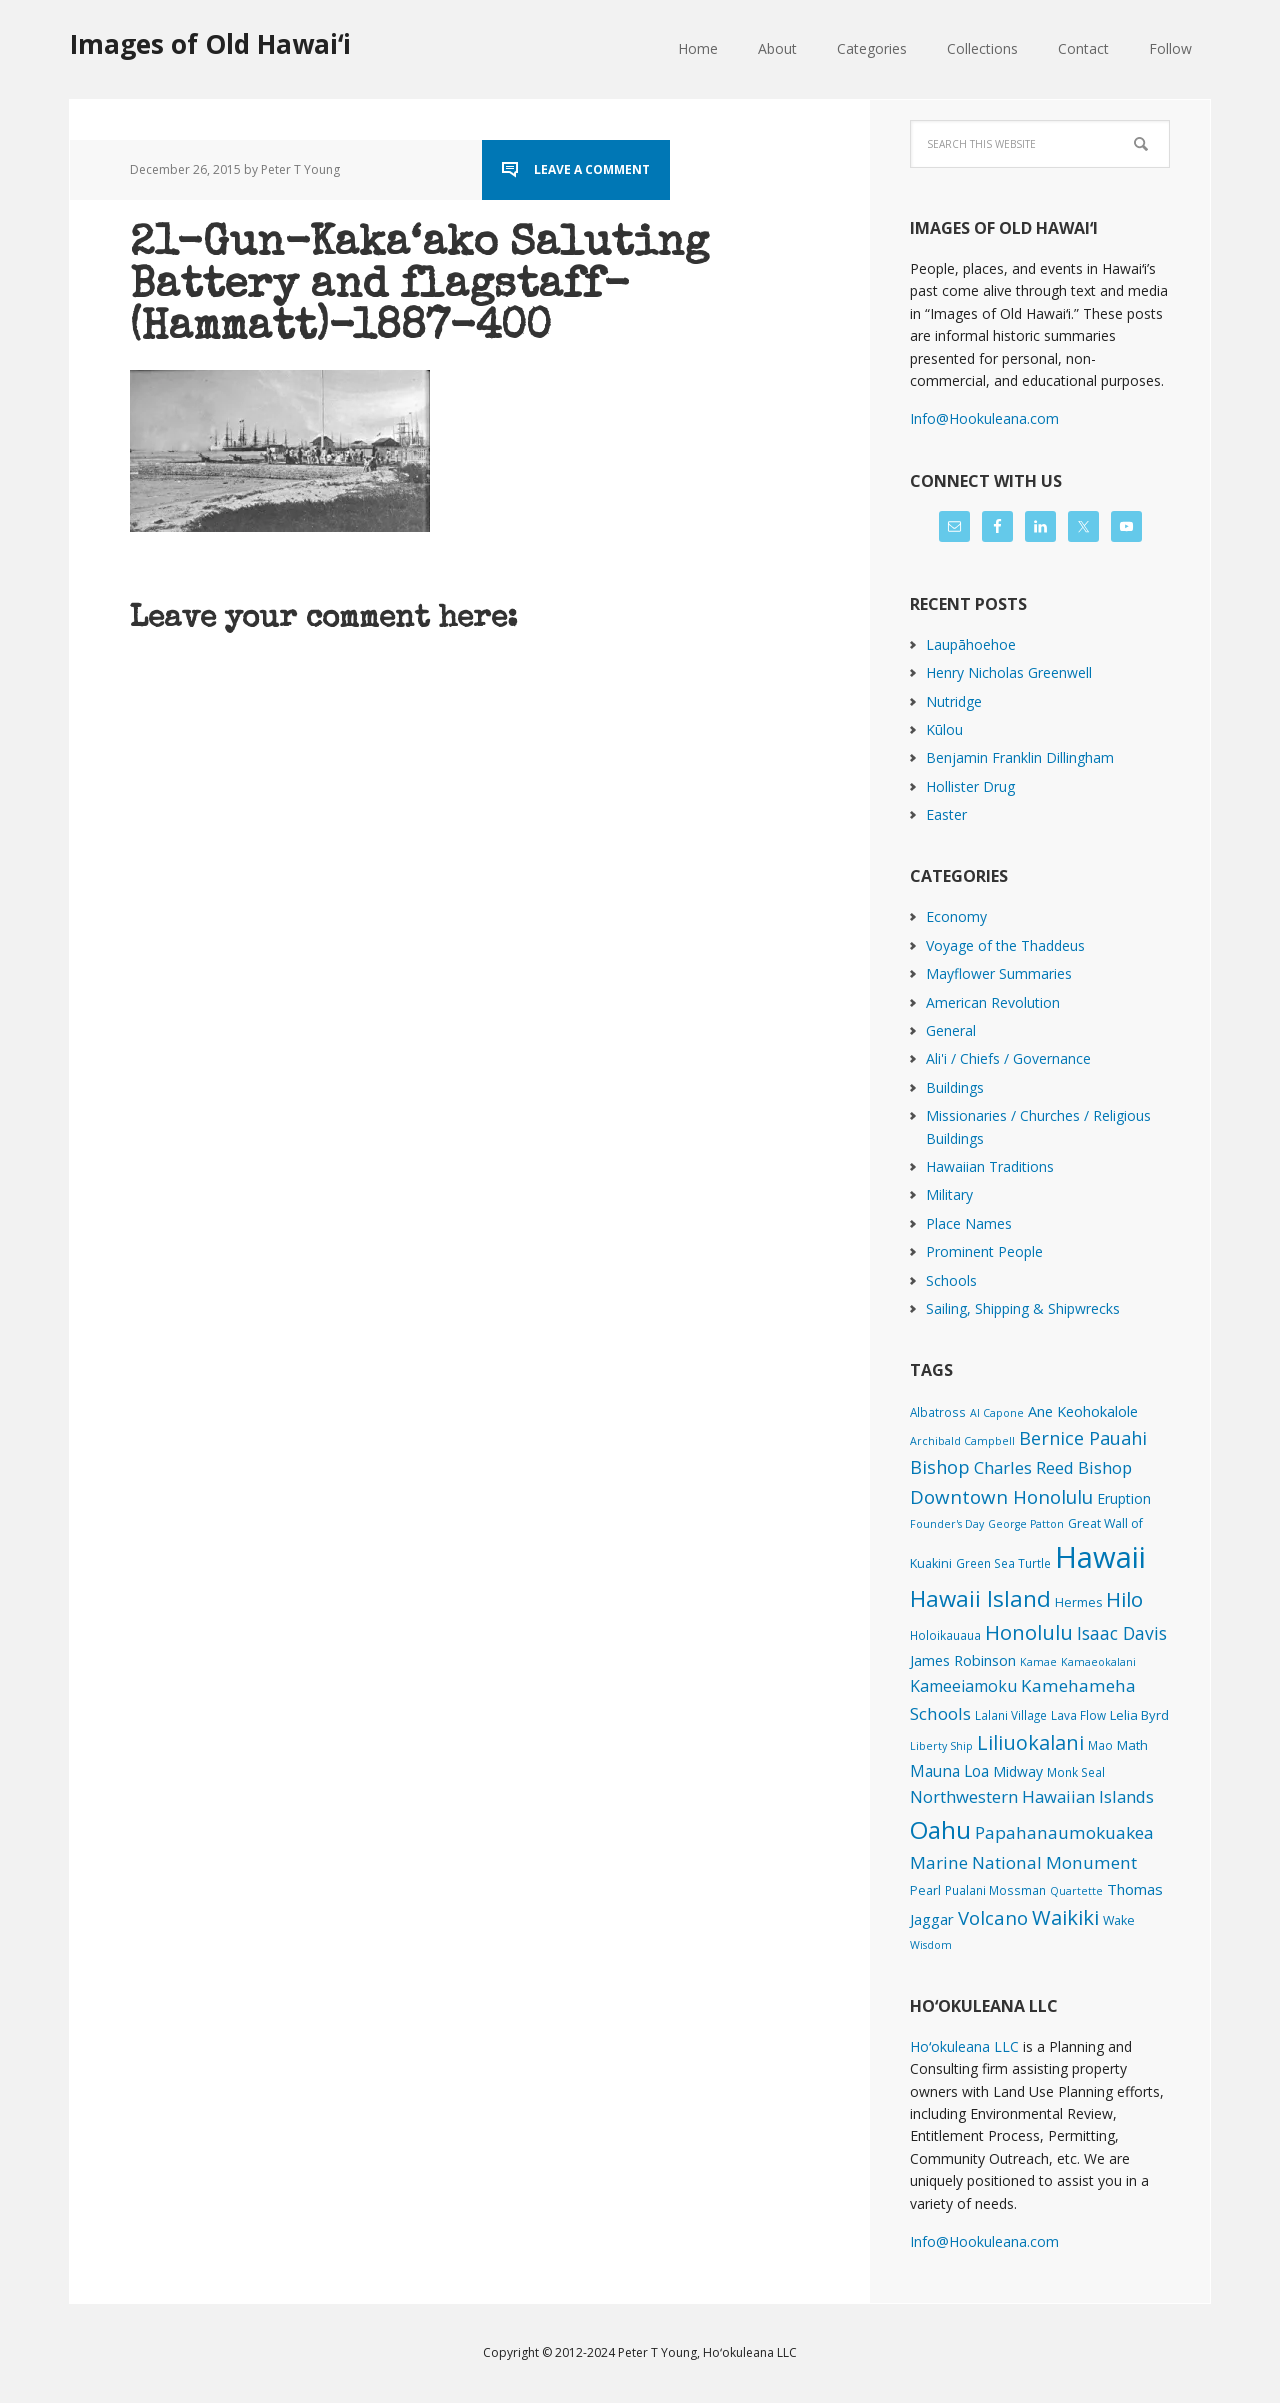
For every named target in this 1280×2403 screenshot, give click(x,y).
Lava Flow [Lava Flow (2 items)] (1078, 1715)
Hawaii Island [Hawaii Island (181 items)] (980, 1598)
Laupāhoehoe (971, 644)
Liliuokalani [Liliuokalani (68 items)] (1030, 1742)
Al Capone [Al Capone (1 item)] (997, 1413)
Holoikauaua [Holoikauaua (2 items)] (945, 1635)
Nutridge (954, 701)
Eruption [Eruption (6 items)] (1124, 1498)
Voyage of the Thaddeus (1005, 945)
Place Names (969, 1223)
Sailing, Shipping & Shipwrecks (1023, 1308)
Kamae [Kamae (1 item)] (1038, 1662)
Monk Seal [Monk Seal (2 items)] (1076, 1772)
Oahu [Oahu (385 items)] (940, 1829)
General (951, 1030)
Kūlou (944, 729)
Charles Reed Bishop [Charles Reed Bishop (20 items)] (1053, 1467)
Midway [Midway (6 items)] (1018, 1771)
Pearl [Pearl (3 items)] (925, 1890)
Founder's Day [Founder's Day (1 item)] (947, 1524)
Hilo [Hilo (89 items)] (1124, 1599)
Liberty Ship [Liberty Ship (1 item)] (941, 1746)
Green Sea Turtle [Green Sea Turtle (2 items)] (1003, 1563)
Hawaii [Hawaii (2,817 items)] (1100, 1557)
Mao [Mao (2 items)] (1100, 1745)
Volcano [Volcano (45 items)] (993, 1917)
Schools (951, 1280)
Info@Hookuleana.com (984, 418)
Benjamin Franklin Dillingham (1020, 757)
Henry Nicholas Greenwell (1009, 672)
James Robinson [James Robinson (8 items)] (963, 1660)
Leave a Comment (592, 169)
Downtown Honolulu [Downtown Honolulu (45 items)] (1001, 1496)
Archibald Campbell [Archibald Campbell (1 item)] (962, 1441)
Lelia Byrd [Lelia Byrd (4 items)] (1139, 1715)
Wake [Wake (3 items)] (1119, 1920)
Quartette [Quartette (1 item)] (1076, 1891)
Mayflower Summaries (999, 973)
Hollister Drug (970, 786)
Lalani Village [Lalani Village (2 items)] (1011, 1715)
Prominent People (984, 1251)
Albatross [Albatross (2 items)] (938, 1412)
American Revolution (993, 1002)
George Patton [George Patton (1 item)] (1026, 1524)
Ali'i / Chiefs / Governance (1008, 1058)
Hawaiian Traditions (990, 1166)
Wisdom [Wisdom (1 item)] (931, 1945)
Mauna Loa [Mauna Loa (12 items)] (949, 1771)
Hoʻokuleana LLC (964, 2046)
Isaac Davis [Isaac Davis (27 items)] (1122, 1633)
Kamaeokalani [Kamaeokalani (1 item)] (1098, 1662)
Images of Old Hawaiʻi (210, 43)
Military (949, 1194)
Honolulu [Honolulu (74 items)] (1029, 1632)
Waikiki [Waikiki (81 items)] (1065, 1917)
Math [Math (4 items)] (1132, 1745)
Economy (956, 916)
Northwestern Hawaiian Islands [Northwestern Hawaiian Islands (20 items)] (1032, 1796)
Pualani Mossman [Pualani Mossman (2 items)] (995, 1890)
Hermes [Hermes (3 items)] (1078, 1602)
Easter (946, 814)
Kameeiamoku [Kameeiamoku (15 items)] (963, 1686)
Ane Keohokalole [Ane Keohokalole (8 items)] (1083, 1411)
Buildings (955, 1087)
